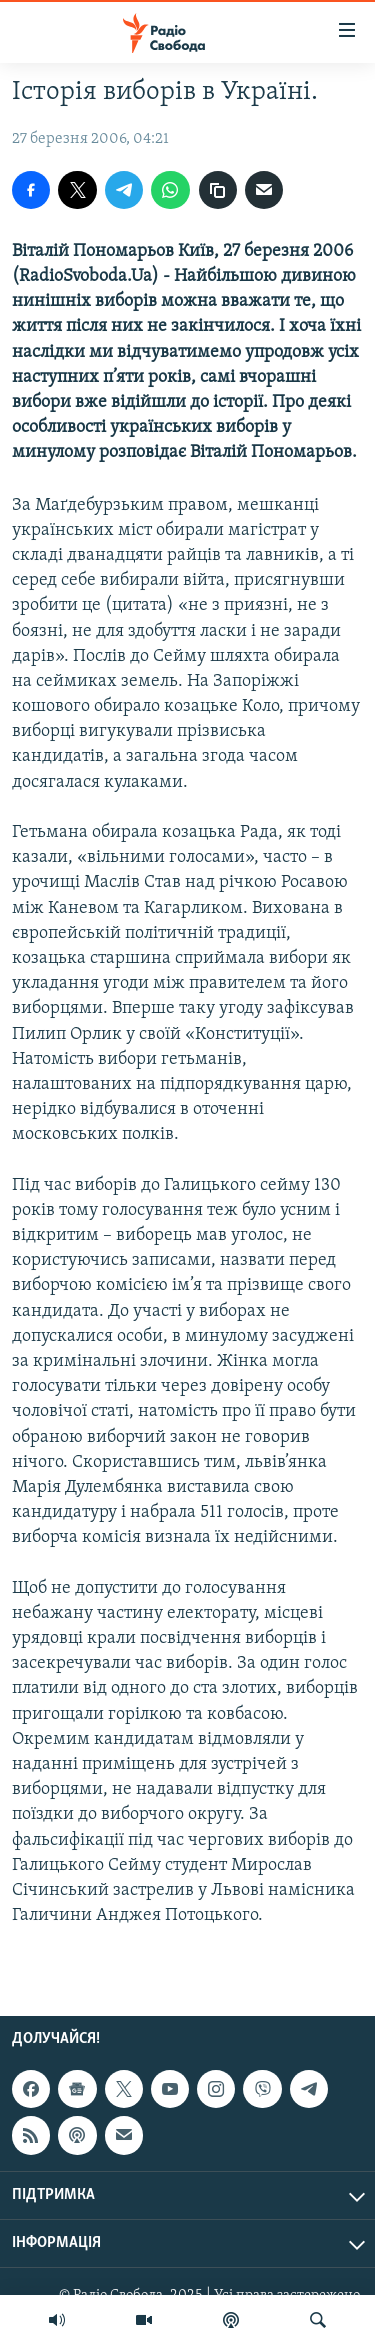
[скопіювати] (218, 190)
